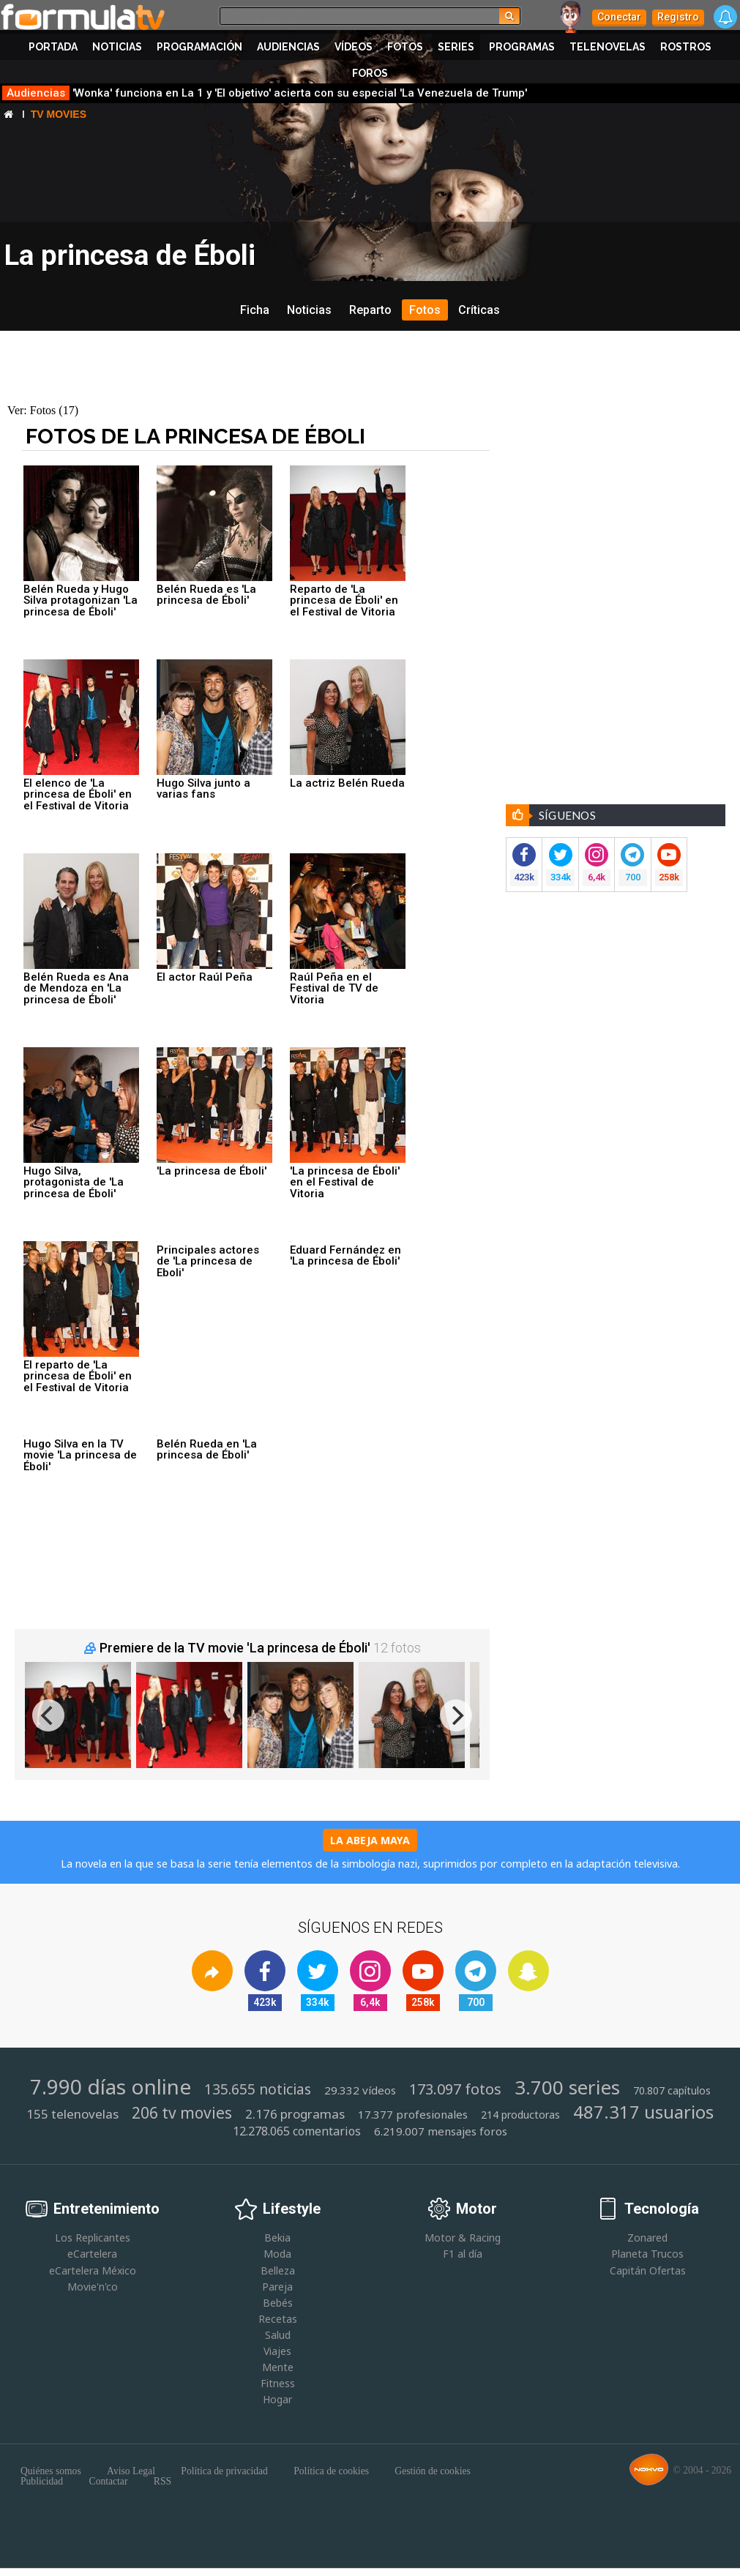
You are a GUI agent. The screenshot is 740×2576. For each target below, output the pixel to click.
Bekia (277, 2237)
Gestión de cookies (432, 2471)
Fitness (278, 2383)
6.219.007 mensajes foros (440, 2131)
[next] (456, 1715)
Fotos (405, 47)
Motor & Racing (463, 2237)
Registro (678, 17)
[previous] (48, 1715)
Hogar (277, 2399)
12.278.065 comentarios (297, 2131)
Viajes (277, 2351)
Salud (278, 2335)
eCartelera (92, 2254)
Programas (522, 47)
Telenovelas (607, 47)
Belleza (278, 2270)
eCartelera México (92, 2270)
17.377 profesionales (413, 2115)
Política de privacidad (224, 2471)
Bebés (278, 2303)
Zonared (647, 2237)
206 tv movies (182, 2113)
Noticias (117, 47)
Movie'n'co (92, 2287)
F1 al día (462, 2254)
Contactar (108, 2481)
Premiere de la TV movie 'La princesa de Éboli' (235, 1647)
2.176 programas (295, 2114)
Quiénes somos (50, 2471)
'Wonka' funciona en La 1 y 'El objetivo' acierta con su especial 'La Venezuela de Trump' (264, 93)
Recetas (277, 2319)
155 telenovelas (72, 2114)
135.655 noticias (257, 2090)
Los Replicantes (92, 2237)
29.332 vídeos (360, 2090)
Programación (199, 47)
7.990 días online (110, 2086)
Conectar (619, 17)
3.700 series (567, 2087)
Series (456, 47)
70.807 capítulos (672, 2090)
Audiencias (288, 47)
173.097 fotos (455, 2089)
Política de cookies (331, 2471)
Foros (370, 73)
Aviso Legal (131, 2471)
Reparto (370, 310)
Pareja (277, 2287)
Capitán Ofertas (648, 2270)
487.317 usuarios (643, 2111)
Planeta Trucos (647, 2254)
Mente (278, 2367)
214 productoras (520, 2115)
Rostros (685, 47)
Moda (277, 2254)
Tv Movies (58, 114)
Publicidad (41, 2481)
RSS (162, 2481)
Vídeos (354, 47)
